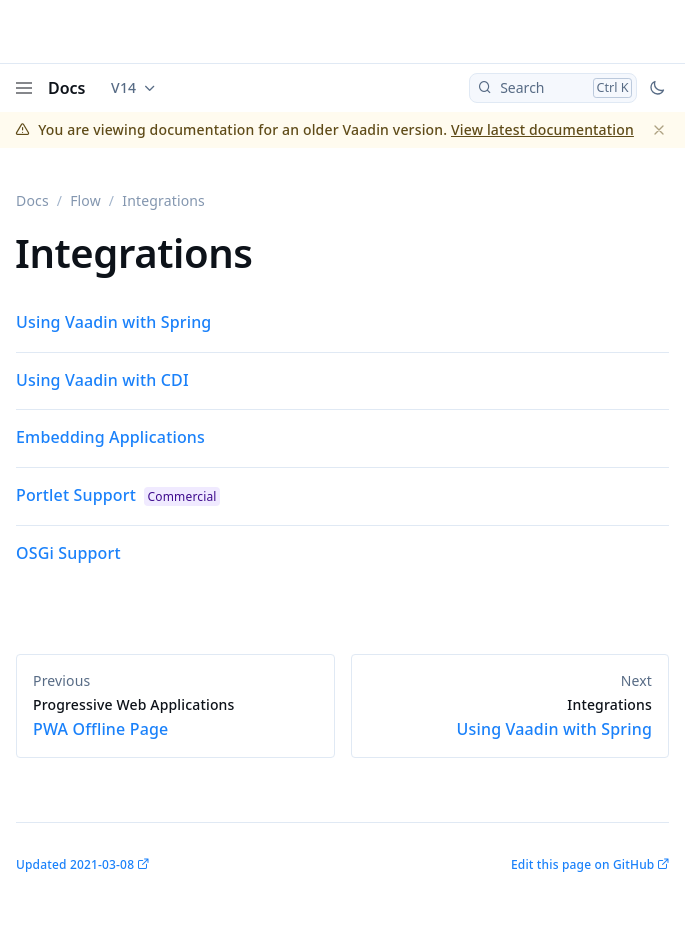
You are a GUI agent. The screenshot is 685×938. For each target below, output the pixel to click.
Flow (85, 200)
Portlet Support (76, 495)
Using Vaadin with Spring (113, 322)
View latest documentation (542, 129)
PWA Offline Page (175, 718)
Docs (67, 88)
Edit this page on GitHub (582, 864)
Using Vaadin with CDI (102, 380)
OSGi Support (68, 553)
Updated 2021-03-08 (75, 864)
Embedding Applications (110, 437)
